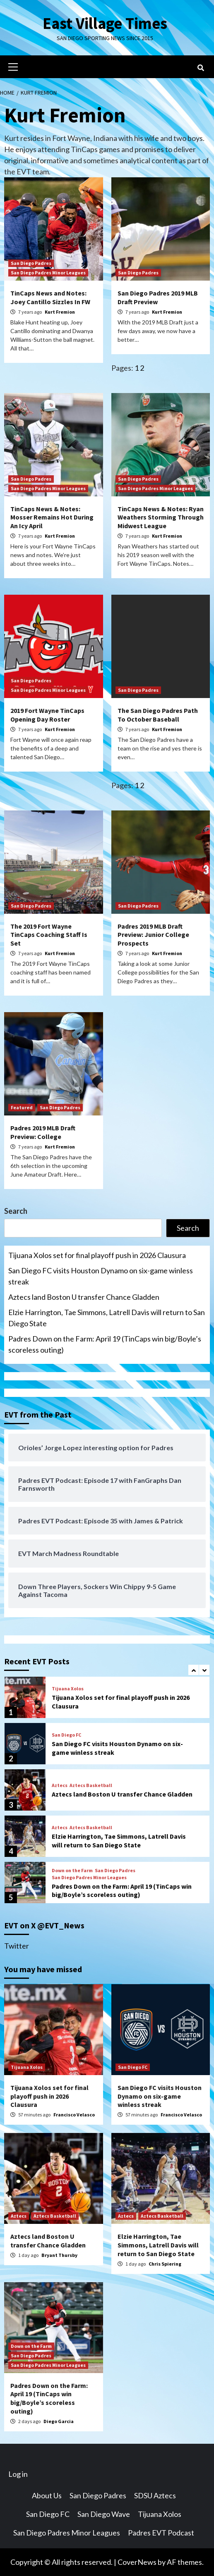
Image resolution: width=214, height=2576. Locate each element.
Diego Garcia (58, 2421)
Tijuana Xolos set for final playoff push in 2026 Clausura (97, 1255)
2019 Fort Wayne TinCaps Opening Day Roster (47, 714)
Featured (22, 1107)
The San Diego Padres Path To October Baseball (158, 714)
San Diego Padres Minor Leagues (48, 272)
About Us (47, 2495)
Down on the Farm (72, 1870)
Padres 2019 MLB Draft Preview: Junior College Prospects (153, 935)
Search (15, 1210)
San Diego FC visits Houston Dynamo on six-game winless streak (100, 1276)
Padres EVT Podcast (161, 2532)
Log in (18, 2473)
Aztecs (59, 1785)
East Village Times (105, 23)
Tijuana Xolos (68, 1688)
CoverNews (137, 2561)
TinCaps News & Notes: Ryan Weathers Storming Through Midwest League (161, 517)
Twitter (16, 1945)
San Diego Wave (103, 2514)
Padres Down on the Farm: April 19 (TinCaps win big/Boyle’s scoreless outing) (104, 1344)
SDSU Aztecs (155, 2495)
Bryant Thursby (59, 2255)
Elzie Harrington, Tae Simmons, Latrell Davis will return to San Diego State (106, 1318)
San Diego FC (66, 1734)
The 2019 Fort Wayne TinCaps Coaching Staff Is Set (48, 935)
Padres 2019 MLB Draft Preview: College (42, 1132)
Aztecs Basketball (91, 1785)
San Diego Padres (31, 263)
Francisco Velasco (74, 2114)
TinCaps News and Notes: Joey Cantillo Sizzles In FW (50, 297)
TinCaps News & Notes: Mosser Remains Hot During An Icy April (52, 517)
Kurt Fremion (60, 312)
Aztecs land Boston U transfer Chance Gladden (83, 1296)
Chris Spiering (165, 2264)
